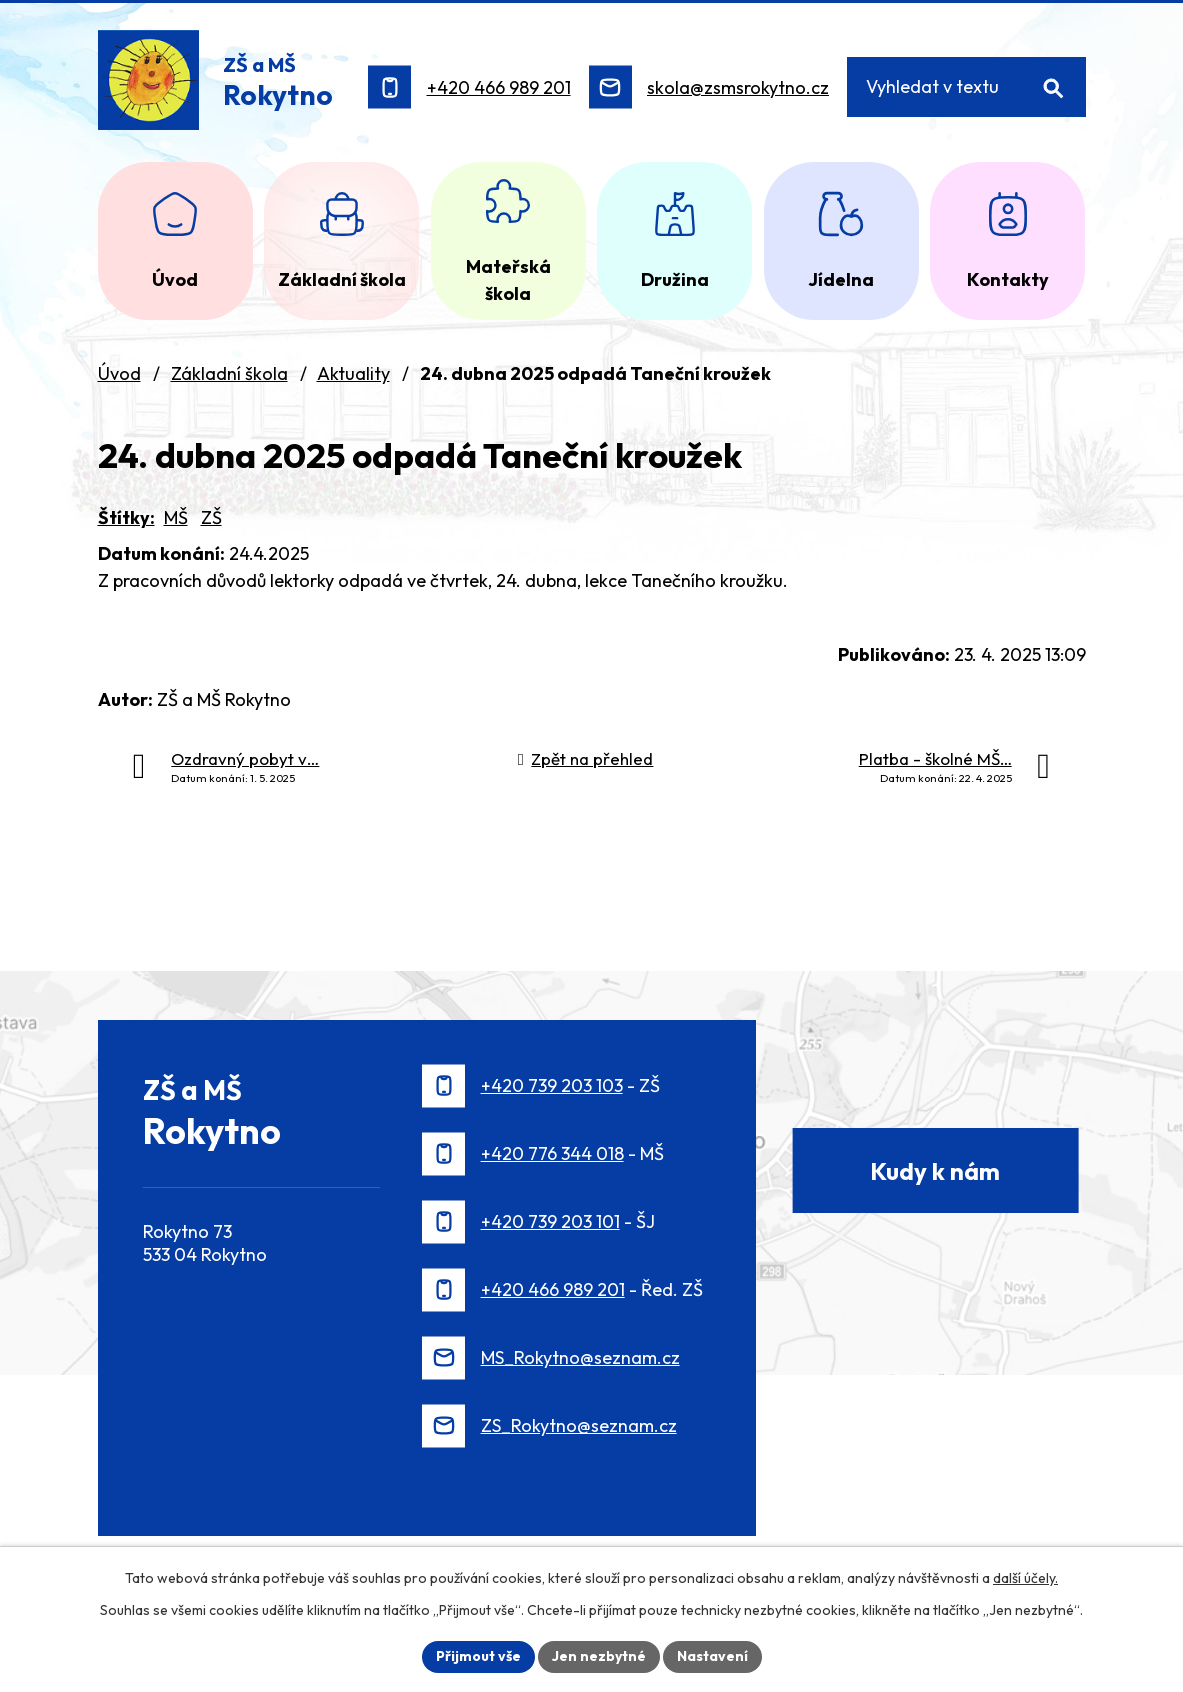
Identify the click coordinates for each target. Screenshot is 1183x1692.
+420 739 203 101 (550, 1221)
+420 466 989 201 (499, 87)
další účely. (1025, 1578)
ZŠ (211, 517)
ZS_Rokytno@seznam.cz (579, 1425)
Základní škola (229, 373)
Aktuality (353, 373)
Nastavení (712, 1656)
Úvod (119, 373)
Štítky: (126, 517)
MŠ (176, 517)
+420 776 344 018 (552, 1153)
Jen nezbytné (599, 1656)
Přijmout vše (478, 1656)
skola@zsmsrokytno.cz (738, 87)
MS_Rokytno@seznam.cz (580, 1357)
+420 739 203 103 (552, 1085)
